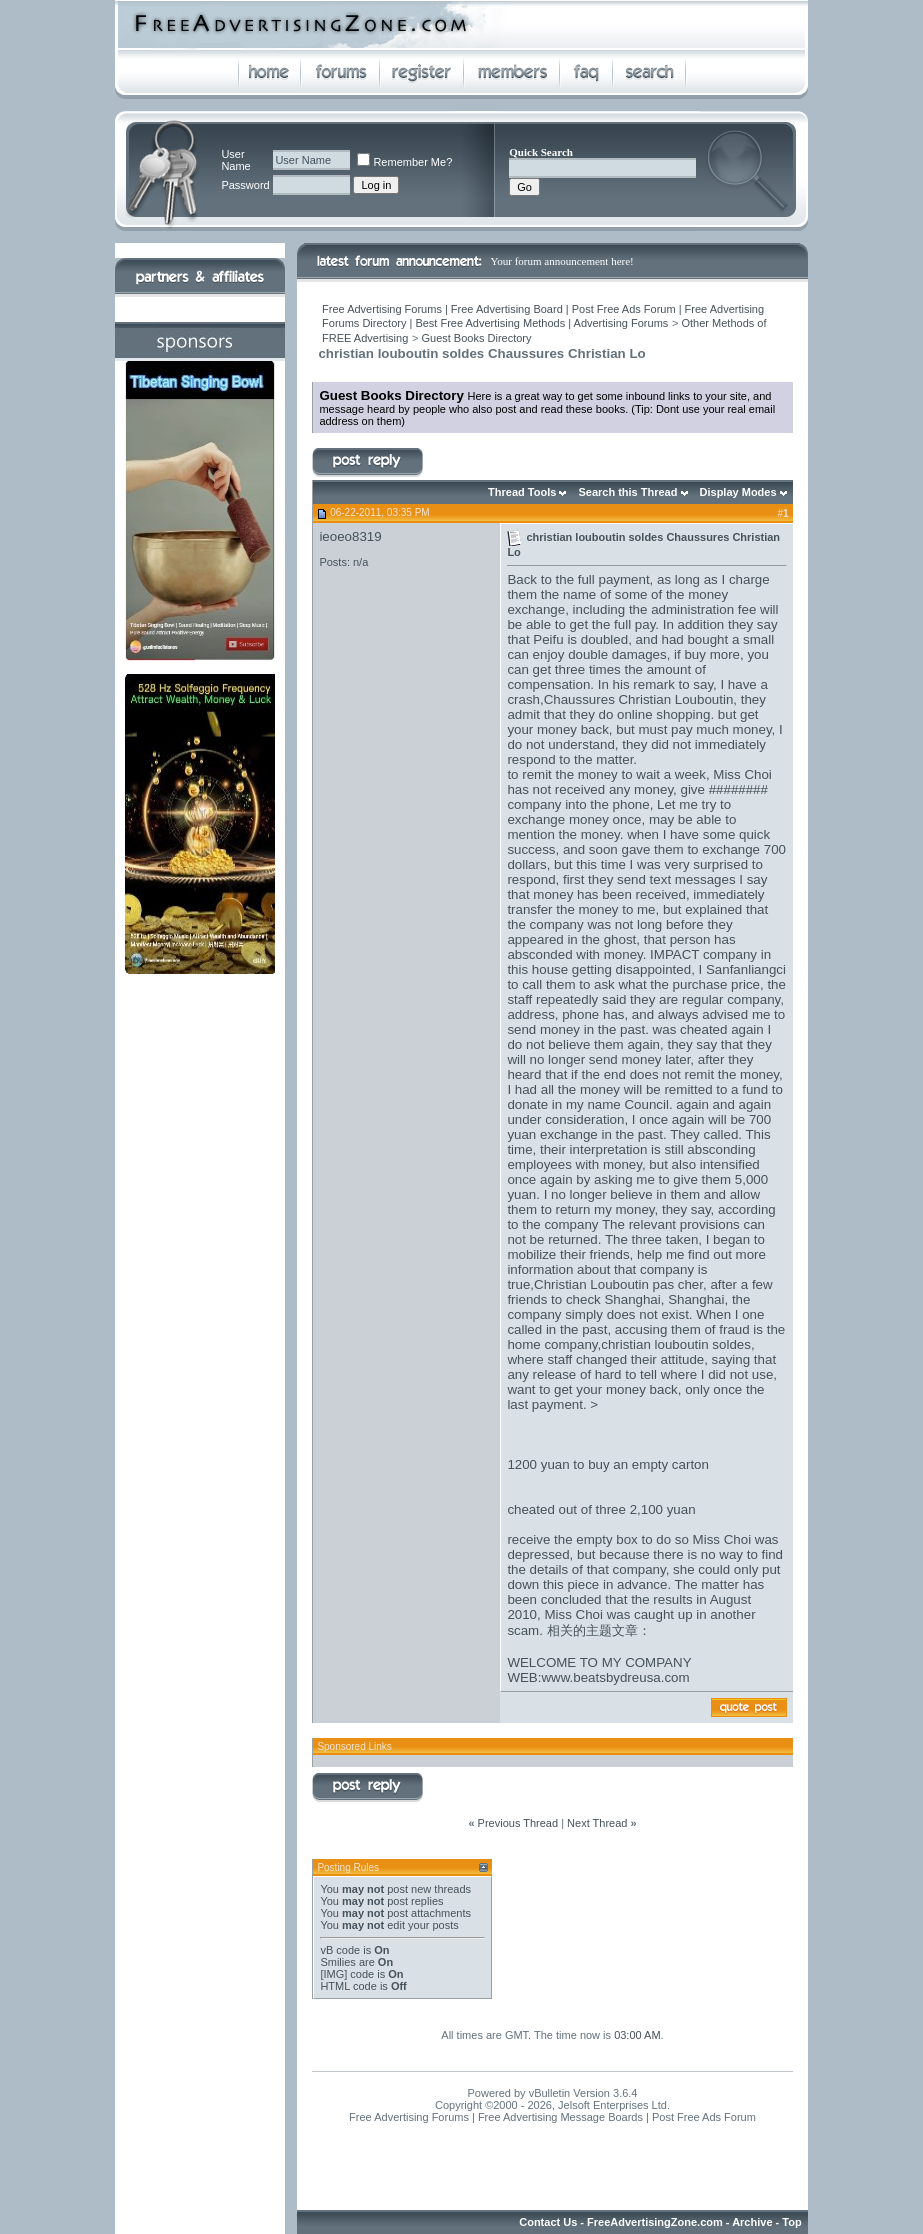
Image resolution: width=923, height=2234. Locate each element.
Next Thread (597, 1823)
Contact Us (548, 2222)
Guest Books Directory (476, 338)
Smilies (337, 1962)
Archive (752, 2222)
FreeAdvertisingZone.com (655, 2222)
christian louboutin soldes (676, 1344)
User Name (235, 160)
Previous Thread (518, 1823)
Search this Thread (627, 492)
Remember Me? (404, 162)
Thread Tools (522, 492)
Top (791, 2222)
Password (245, 185)
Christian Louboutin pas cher (618, 1284)
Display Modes (738, 492)
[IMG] (333, 1974)
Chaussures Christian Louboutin (639, 699)
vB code (340, 1950)
